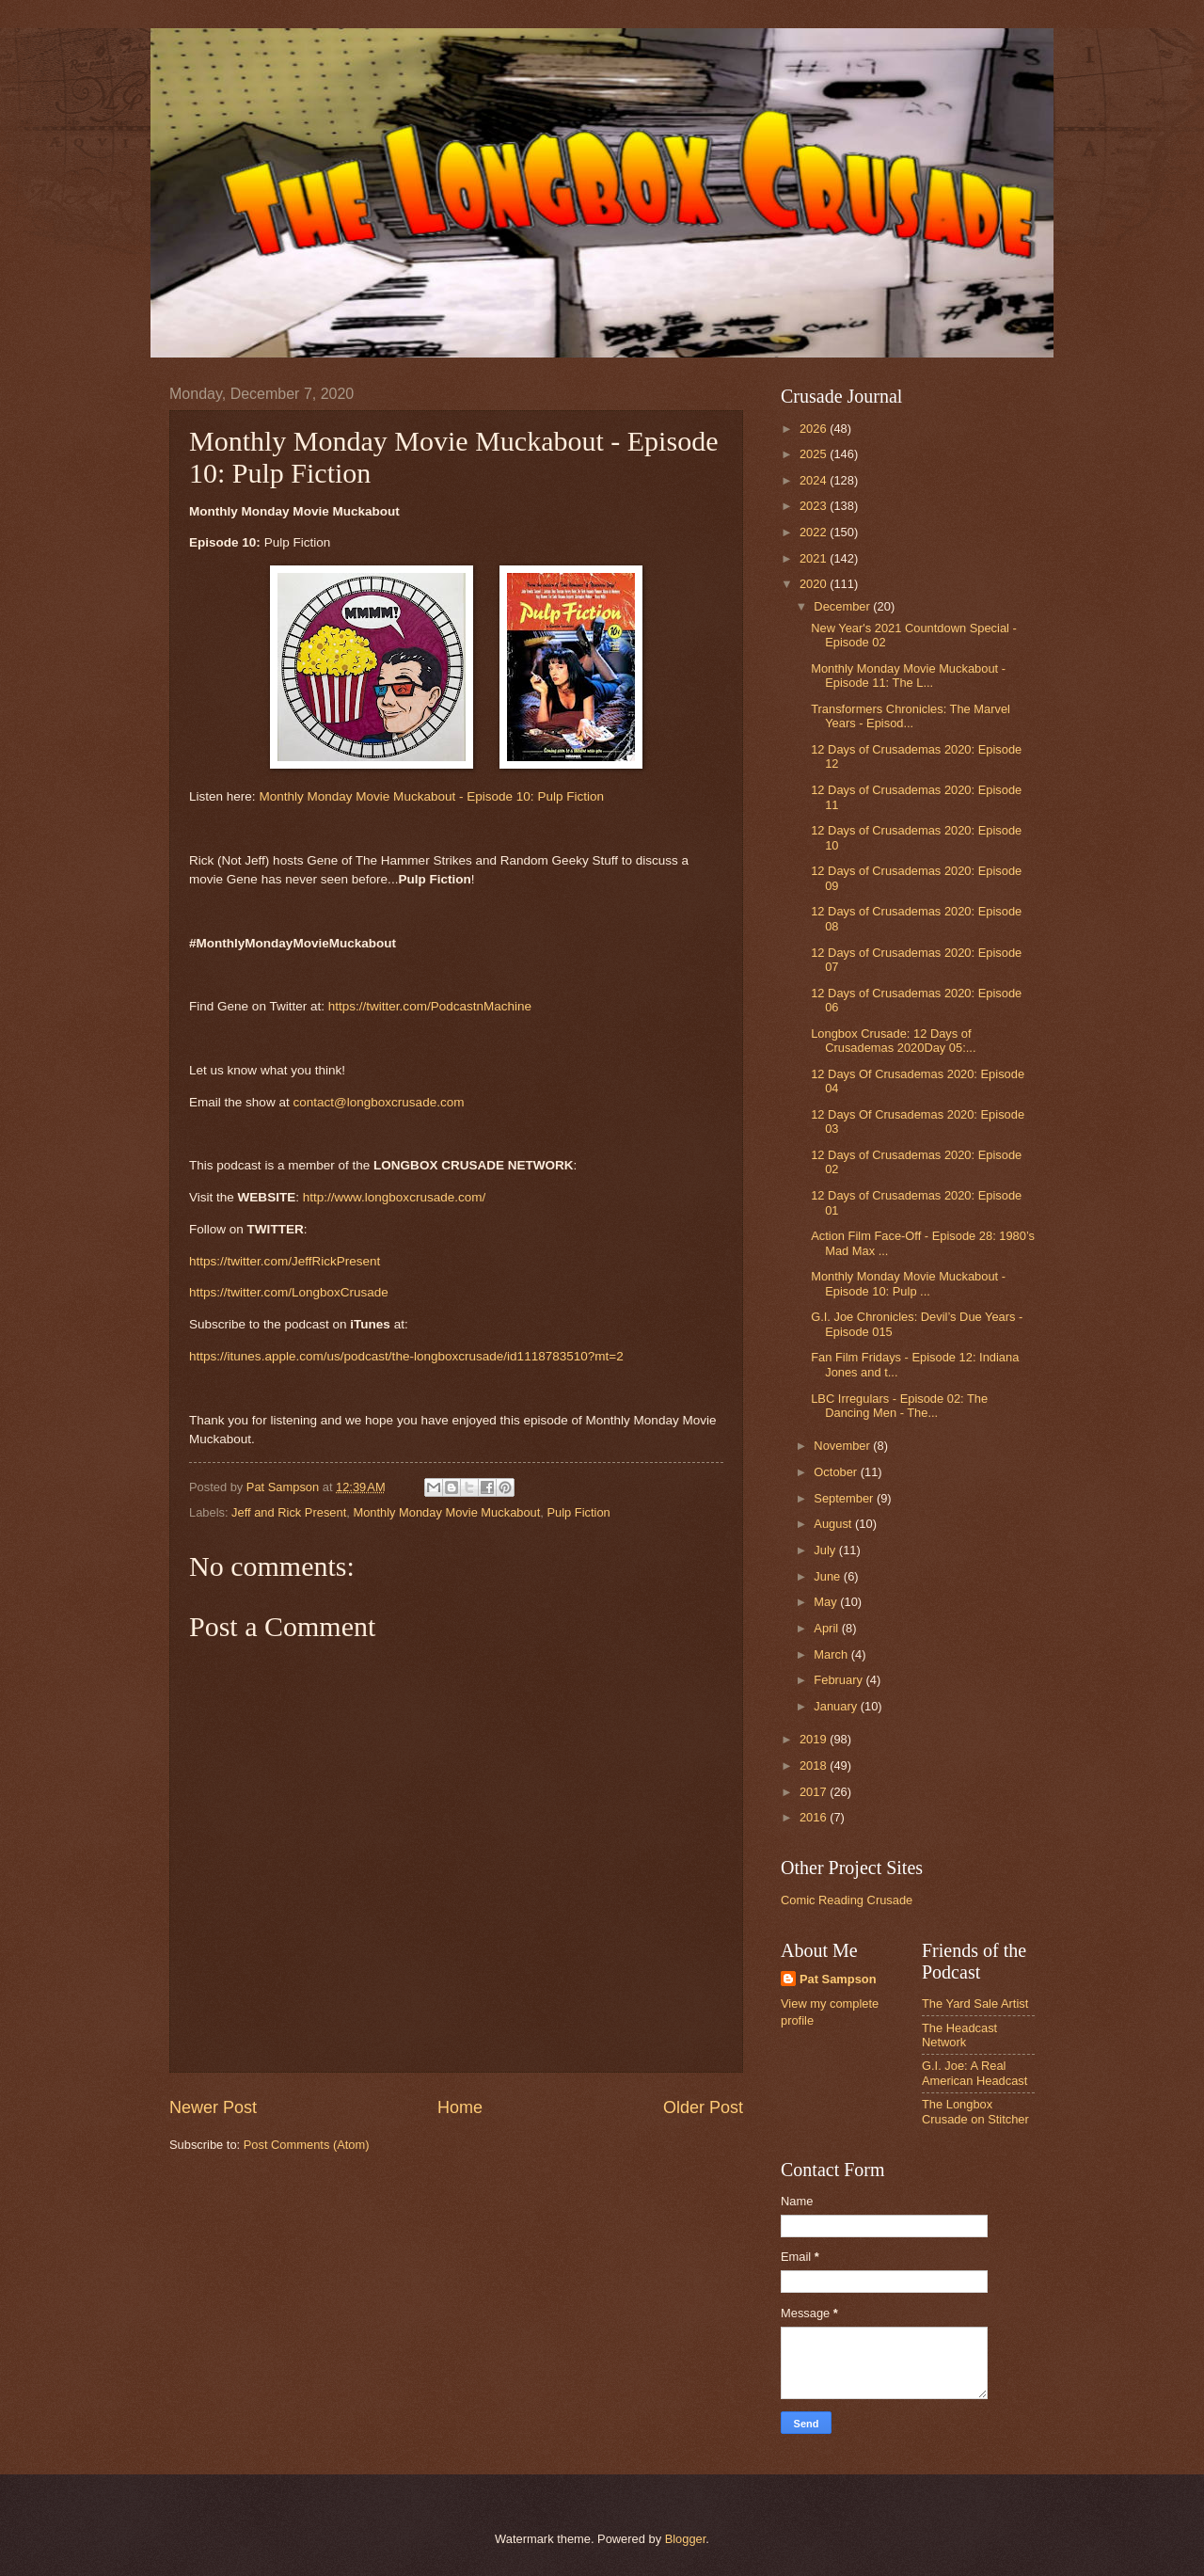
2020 (815, 584)
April (827, 1628)
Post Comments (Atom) (307, 2145)
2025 (815, 454)
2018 (815, 1765)
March (832, 1654)
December (843, 606)
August (834, 1524)
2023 (815, 506)
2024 (815, 480)
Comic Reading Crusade (846, 1900)
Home (460, 2107)
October (837, 1472)
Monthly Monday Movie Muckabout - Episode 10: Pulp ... (908, 1283)
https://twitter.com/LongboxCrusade (288, 1292)
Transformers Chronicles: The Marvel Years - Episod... (910, 716)
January (837, 1706)
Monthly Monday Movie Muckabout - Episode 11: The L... (908, 675)
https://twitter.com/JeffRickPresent (284, 1261)
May (827, 1602)
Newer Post (213, 2107)
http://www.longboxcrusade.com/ (394, 1197)
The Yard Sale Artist (975, 2003)
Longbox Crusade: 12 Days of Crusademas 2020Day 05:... (893, 1040)
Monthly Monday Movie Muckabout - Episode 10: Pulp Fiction (431, 796)
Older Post (703, 2107)
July (826, 1550)
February (839, 1680)
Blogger (685, 2539)
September (845, 1498)
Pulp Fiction (578, 1512)
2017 (815, 1792)
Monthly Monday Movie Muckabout (446, 1512)
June (829, 1576)
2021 (815, 558)
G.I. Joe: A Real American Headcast (974, 2073)
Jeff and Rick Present (288, 1512)
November (843, 1446)
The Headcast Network (959, 2035)
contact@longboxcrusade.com (378, 1102)
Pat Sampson (838, 1979)
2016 (815, 1817)
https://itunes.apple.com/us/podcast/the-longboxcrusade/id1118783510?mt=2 (406, 1356)
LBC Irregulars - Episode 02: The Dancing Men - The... (899, 1405)
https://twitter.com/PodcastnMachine (429, 1006)
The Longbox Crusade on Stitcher (975, 2111)
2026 (815, 428)
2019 (815, 1739)
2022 (815, 532)
